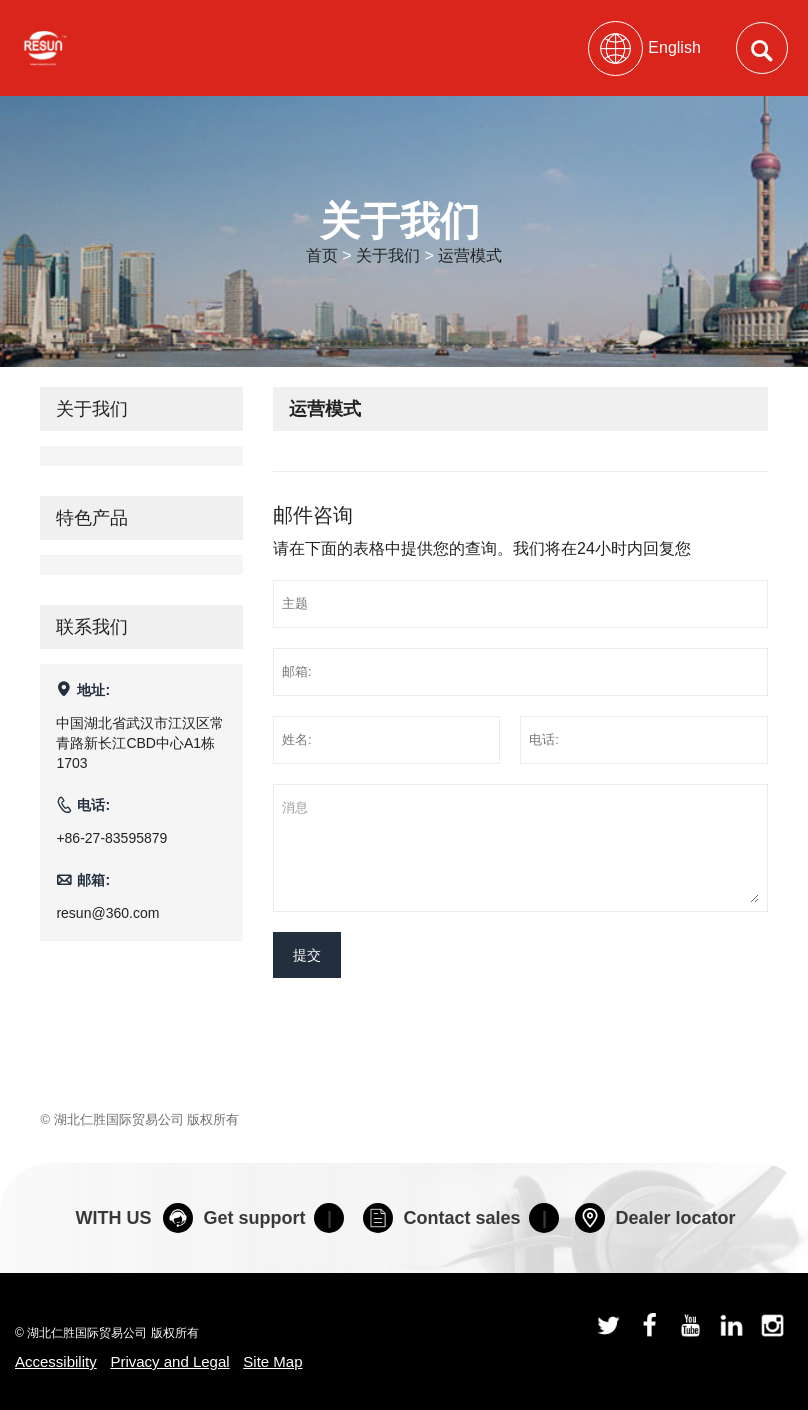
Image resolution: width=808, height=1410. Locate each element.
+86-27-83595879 (111, 838)
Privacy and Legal (169, 1361)
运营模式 (470, 255)
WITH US (113, 1218)
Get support (234, 1218)
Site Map (272, 1361)
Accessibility (56, 1361)
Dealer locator (655, 1218)
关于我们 (388, 255)
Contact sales (441, 1218)
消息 (520, 848)
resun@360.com (107, 913)
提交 (307, 955)
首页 (322, 255)
